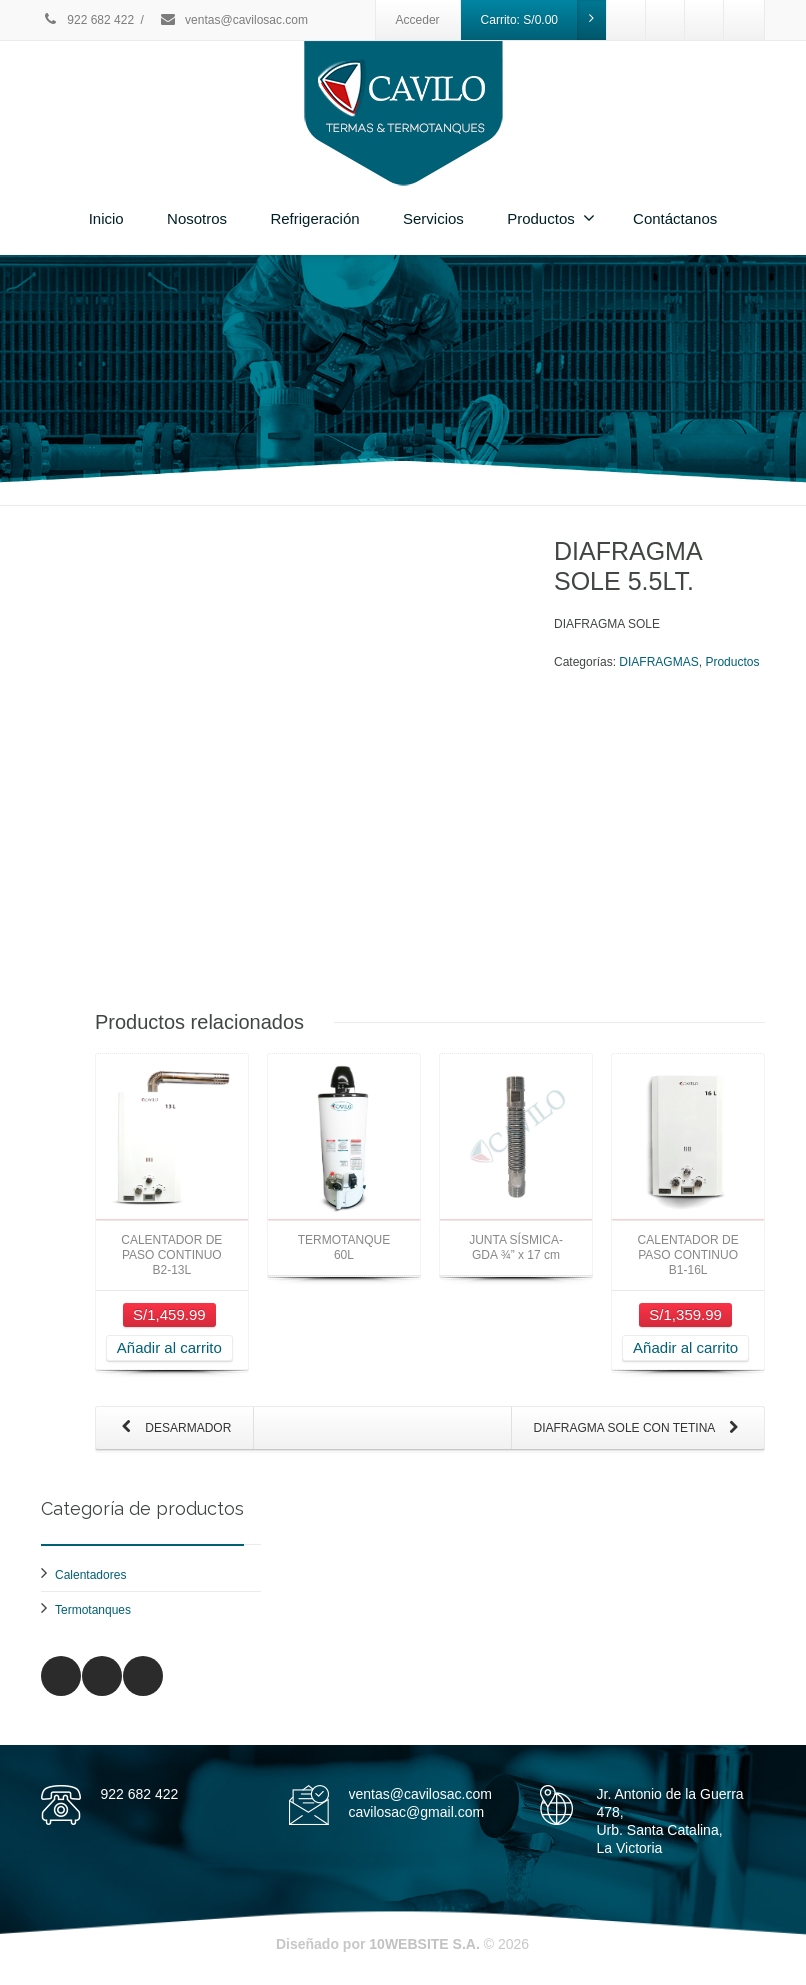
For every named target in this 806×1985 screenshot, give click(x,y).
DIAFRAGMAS (658, 662)
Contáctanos (675, 218)
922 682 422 (87, 20)
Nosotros (197, 218)
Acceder (418, 20)
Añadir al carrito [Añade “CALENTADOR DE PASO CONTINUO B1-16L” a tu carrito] (685, 1347)
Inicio (106, 218)
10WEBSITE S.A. (424, 1944)
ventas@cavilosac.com (233, 20)
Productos (551, 218)
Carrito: (544, 20)
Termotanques (93, 1610)
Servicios (433, 218)
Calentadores (90, 1575)
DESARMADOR (172, 1429)
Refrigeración (314, 218)
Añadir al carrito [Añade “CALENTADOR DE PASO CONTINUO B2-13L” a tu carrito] (169, 1347)
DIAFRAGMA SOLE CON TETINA (640, 1429)
